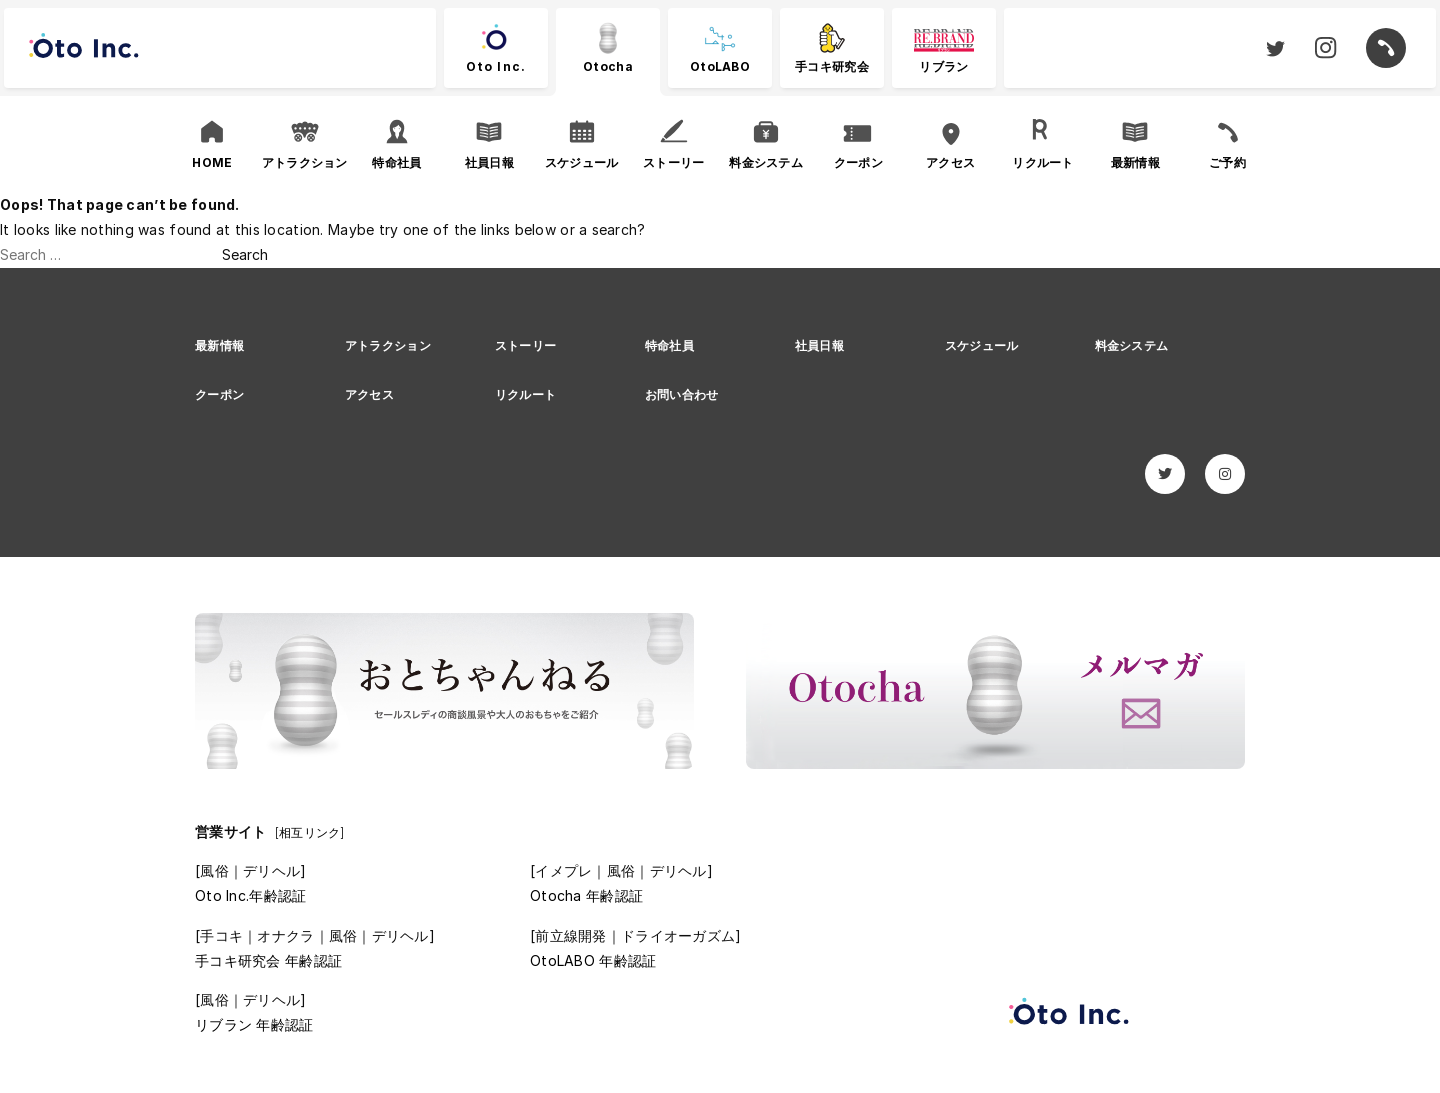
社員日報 (819, 345)
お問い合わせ (682, 394)
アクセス (369, 394)
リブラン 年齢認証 (254, 1024)
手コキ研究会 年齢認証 (268, 960)
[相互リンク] (310, 832)
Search (245, 254)
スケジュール (982, 345)
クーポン (219, 394)
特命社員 (669, 345)
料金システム (1132, 345)
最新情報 (219, 345)
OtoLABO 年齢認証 (593, 960)
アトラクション (388, 345)
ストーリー (525, 345)
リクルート (525, 394)
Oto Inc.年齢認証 (250, 895)
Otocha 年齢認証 (586, 895)
